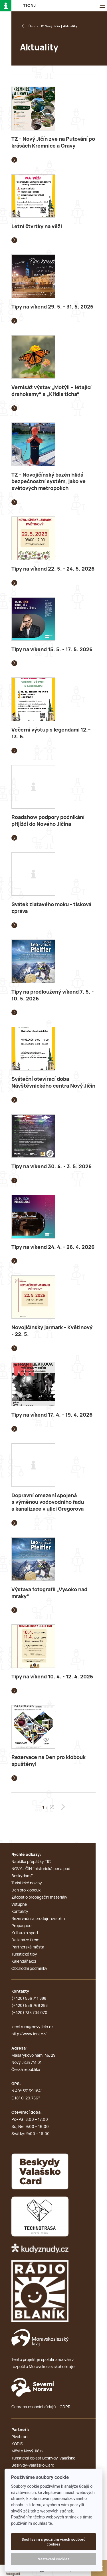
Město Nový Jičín (27, 2451)
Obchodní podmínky (29, 1969)
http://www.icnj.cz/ (29, 2034)
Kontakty (19, 1912)
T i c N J (29, 6)
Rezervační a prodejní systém (38, 1919)
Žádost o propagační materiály (39, 1897)
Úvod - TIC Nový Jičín (44, 26)
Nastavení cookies (54, 2559)
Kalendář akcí (23, 1962)
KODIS (17, 2444)
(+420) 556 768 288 (29, 2006)
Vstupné (19, 1905)
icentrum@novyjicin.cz (32, 2027)
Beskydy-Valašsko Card (32, 2465)
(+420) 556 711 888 (28, 1999)
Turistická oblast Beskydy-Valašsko (43, 2458)
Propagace (21, 1926)
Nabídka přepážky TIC (31, 1862)
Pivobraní (19, 2437)
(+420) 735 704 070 (29, 2013)
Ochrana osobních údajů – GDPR (40, 2407)
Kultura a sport (25, 1933)
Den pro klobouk (26, 1890)
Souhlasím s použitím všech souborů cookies (53, 2541)
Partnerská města (27, 1947)
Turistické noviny (26, 1883)
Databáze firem (25, 1940)
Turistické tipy (24, 1954)
